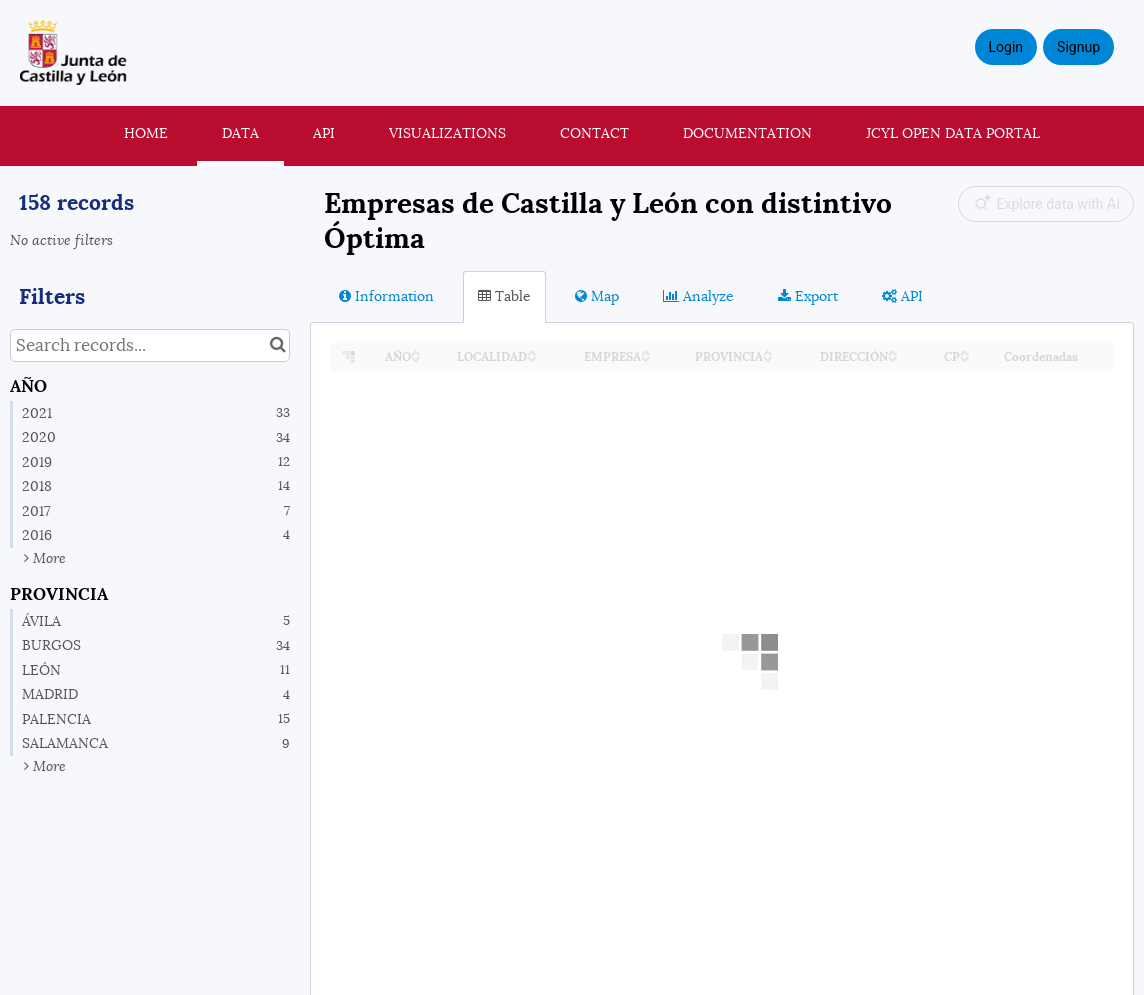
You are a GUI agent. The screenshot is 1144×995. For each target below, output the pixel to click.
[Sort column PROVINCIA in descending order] (768, 357)
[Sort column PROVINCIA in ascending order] (768, 351)
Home (146, 133)
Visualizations (447, 133)
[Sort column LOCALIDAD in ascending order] (532, 351)
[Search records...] (150, 345)
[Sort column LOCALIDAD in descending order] (532, 357)
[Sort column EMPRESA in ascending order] (646, 351)
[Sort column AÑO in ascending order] (416, 351)
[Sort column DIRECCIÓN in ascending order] (893, 351)
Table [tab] (504, 296)
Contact (594, 133)
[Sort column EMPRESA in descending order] (646, 357)
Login (1006, 47)
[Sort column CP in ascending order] (965, 351)
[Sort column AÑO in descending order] (416, 357)
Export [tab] (808, 296)
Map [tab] (597, 296)
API (324, 133)
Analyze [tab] (698, 296)
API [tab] (902, 296)
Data (240, 133)
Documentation (747, 133)
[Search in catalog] (277, 345)
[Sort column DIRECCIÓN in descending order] (893, 357)
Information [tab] (386, 296)
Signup (1078, 47)
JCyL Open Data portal (953, 133)
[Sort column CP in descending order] (965, 357)
